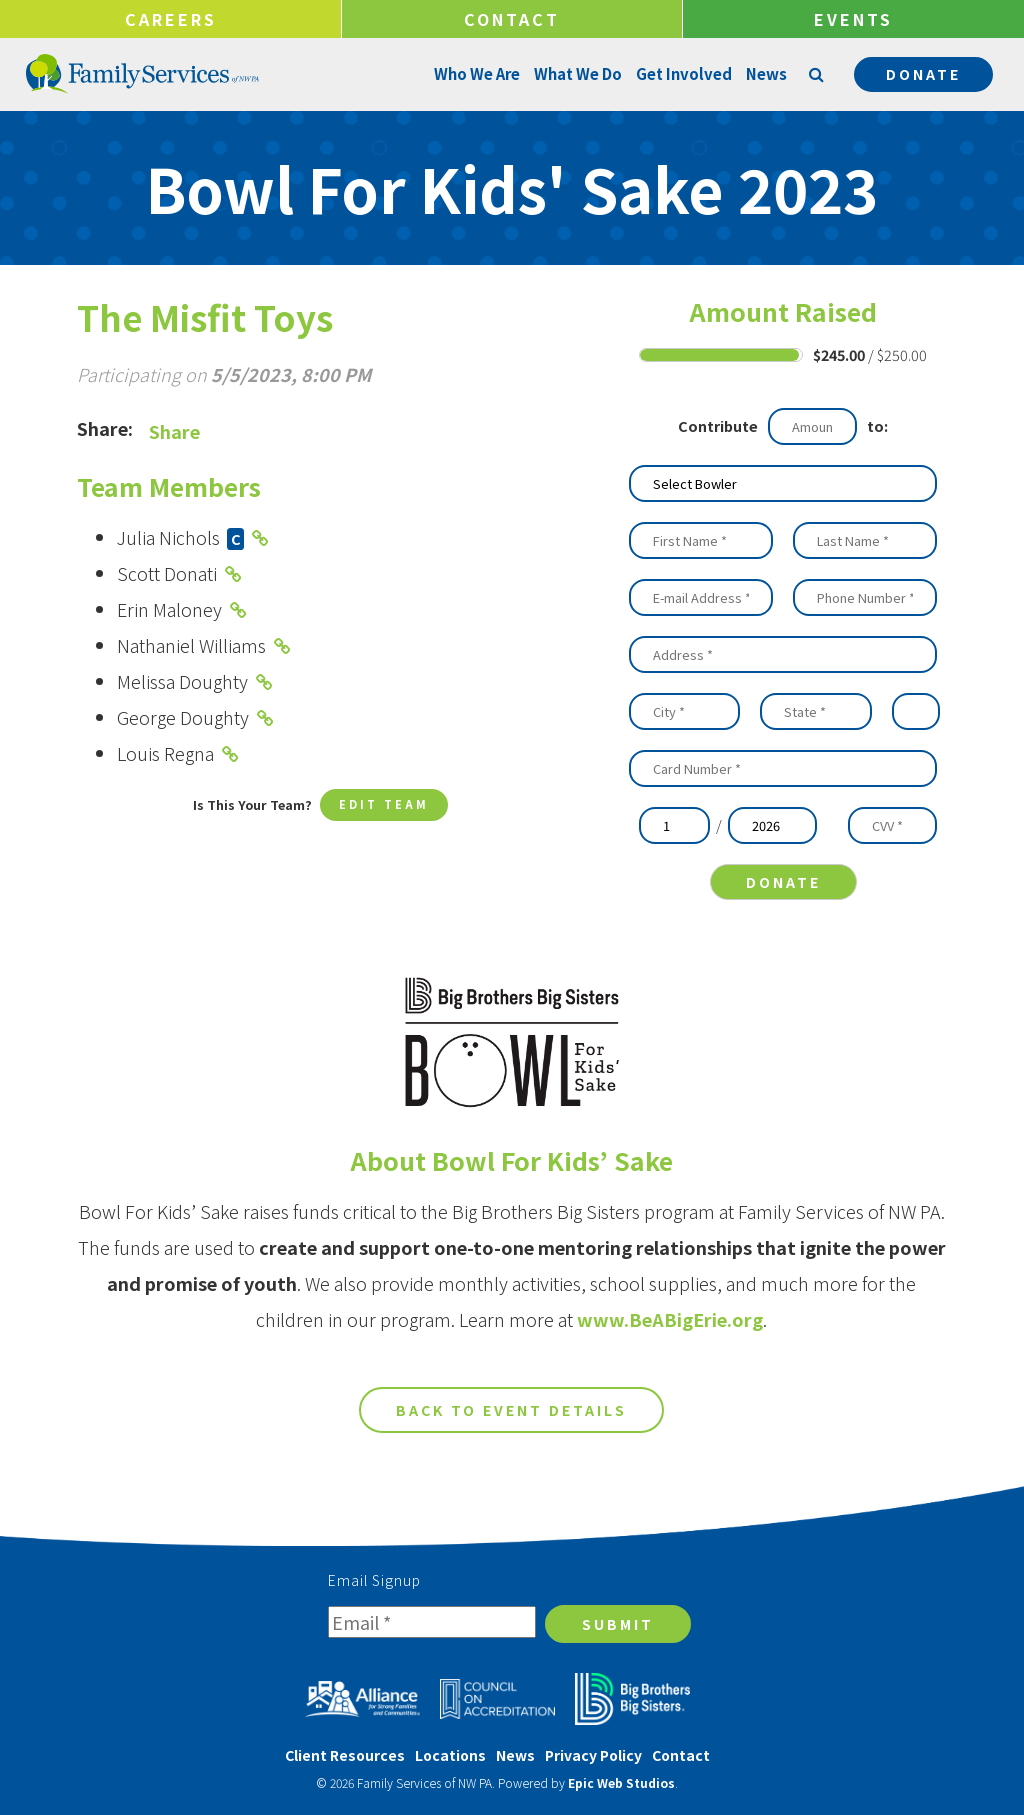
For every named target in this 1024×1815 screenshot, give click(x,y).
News (764, 73)
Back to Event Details (511, 1426)
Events (853, 19)
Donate (923, 74)
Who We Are (475, 73)
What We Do (576, 73)
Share (174, 431)
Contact (512, 19)
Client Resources (345, 1755)
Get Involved (682, 73)
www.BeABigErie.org (670, 1335)
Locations (450, 1755)
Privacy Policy (593, 1755)
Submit (618, 1624)
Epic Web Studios (621, 1782)
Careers (171, 19)
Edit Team (384, 806)
